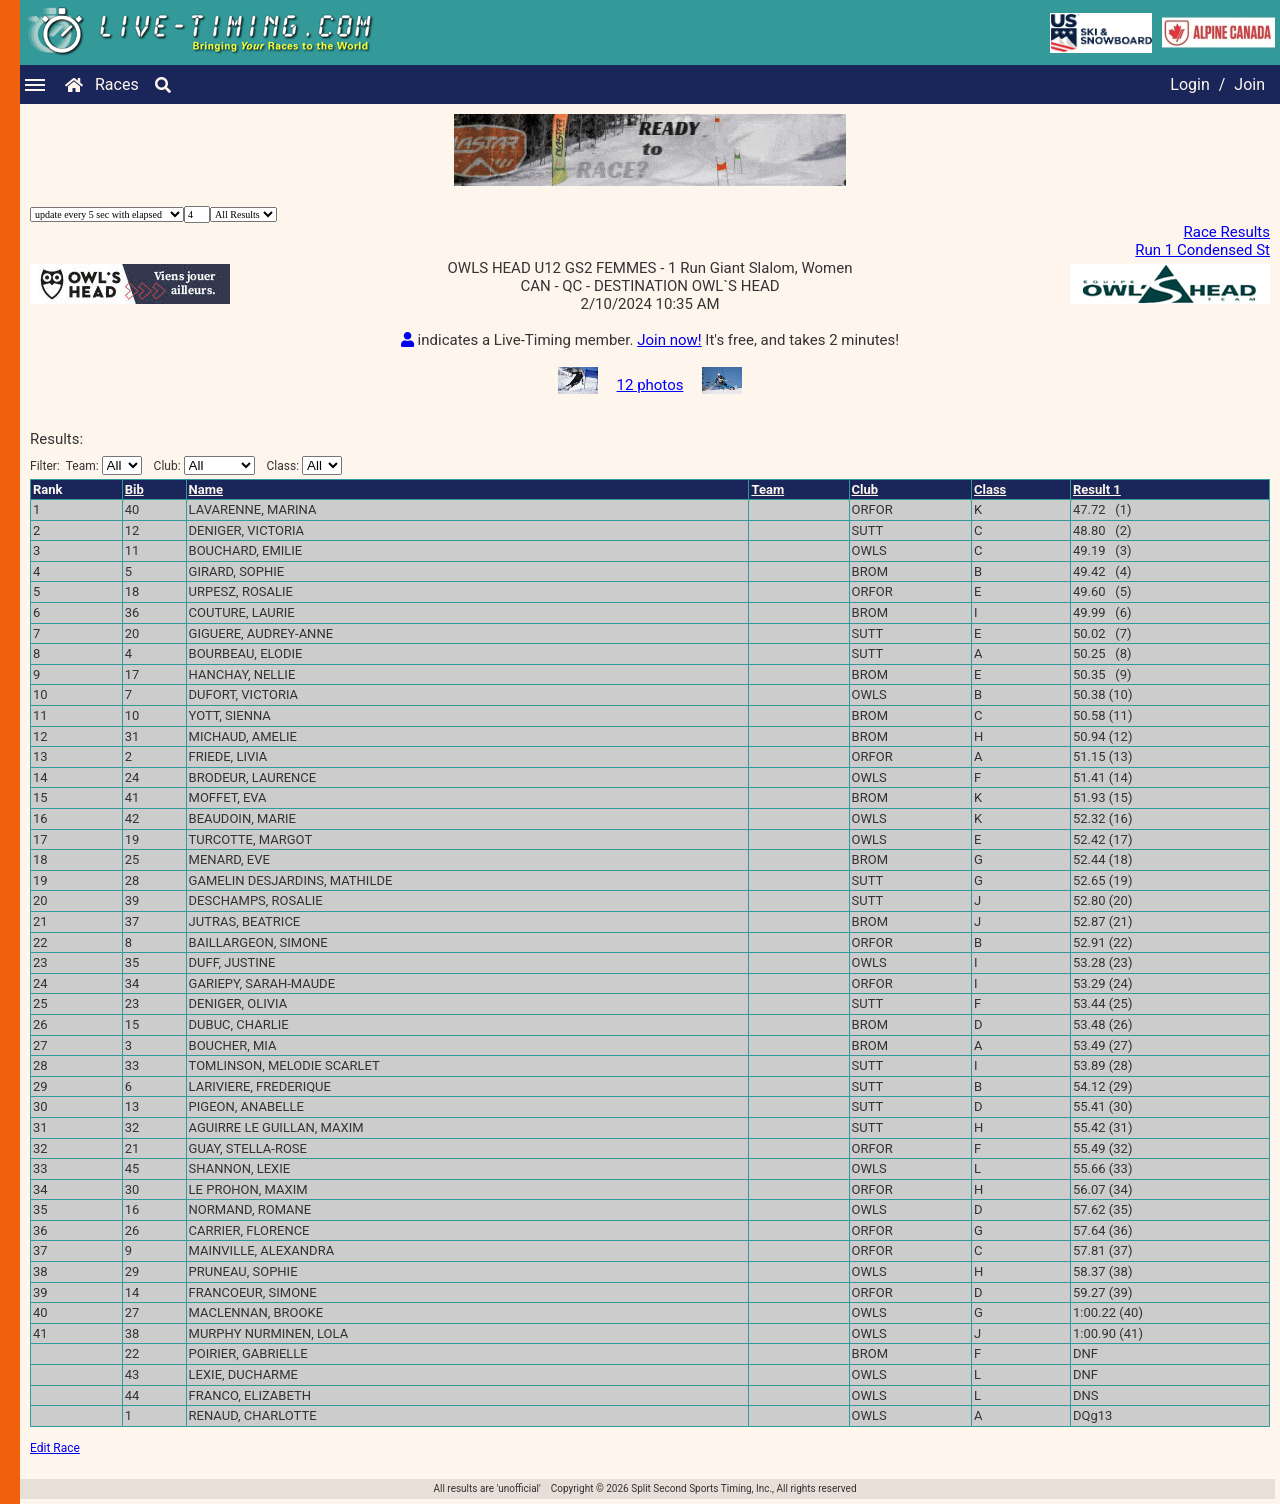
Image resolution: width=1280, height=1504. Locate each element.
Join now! (669, 340)
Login (1189, 84)
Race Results (1227, 232)
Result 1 (1097, 489)
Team (767, 489)
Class (990, 489)
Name (206, 489)
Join (1249, 84)
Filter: (86, 465)
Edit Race (55, 1448)
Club (865, 489)
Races (117, 84)
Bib (134, 489)
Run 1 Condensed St (1202, 250)
